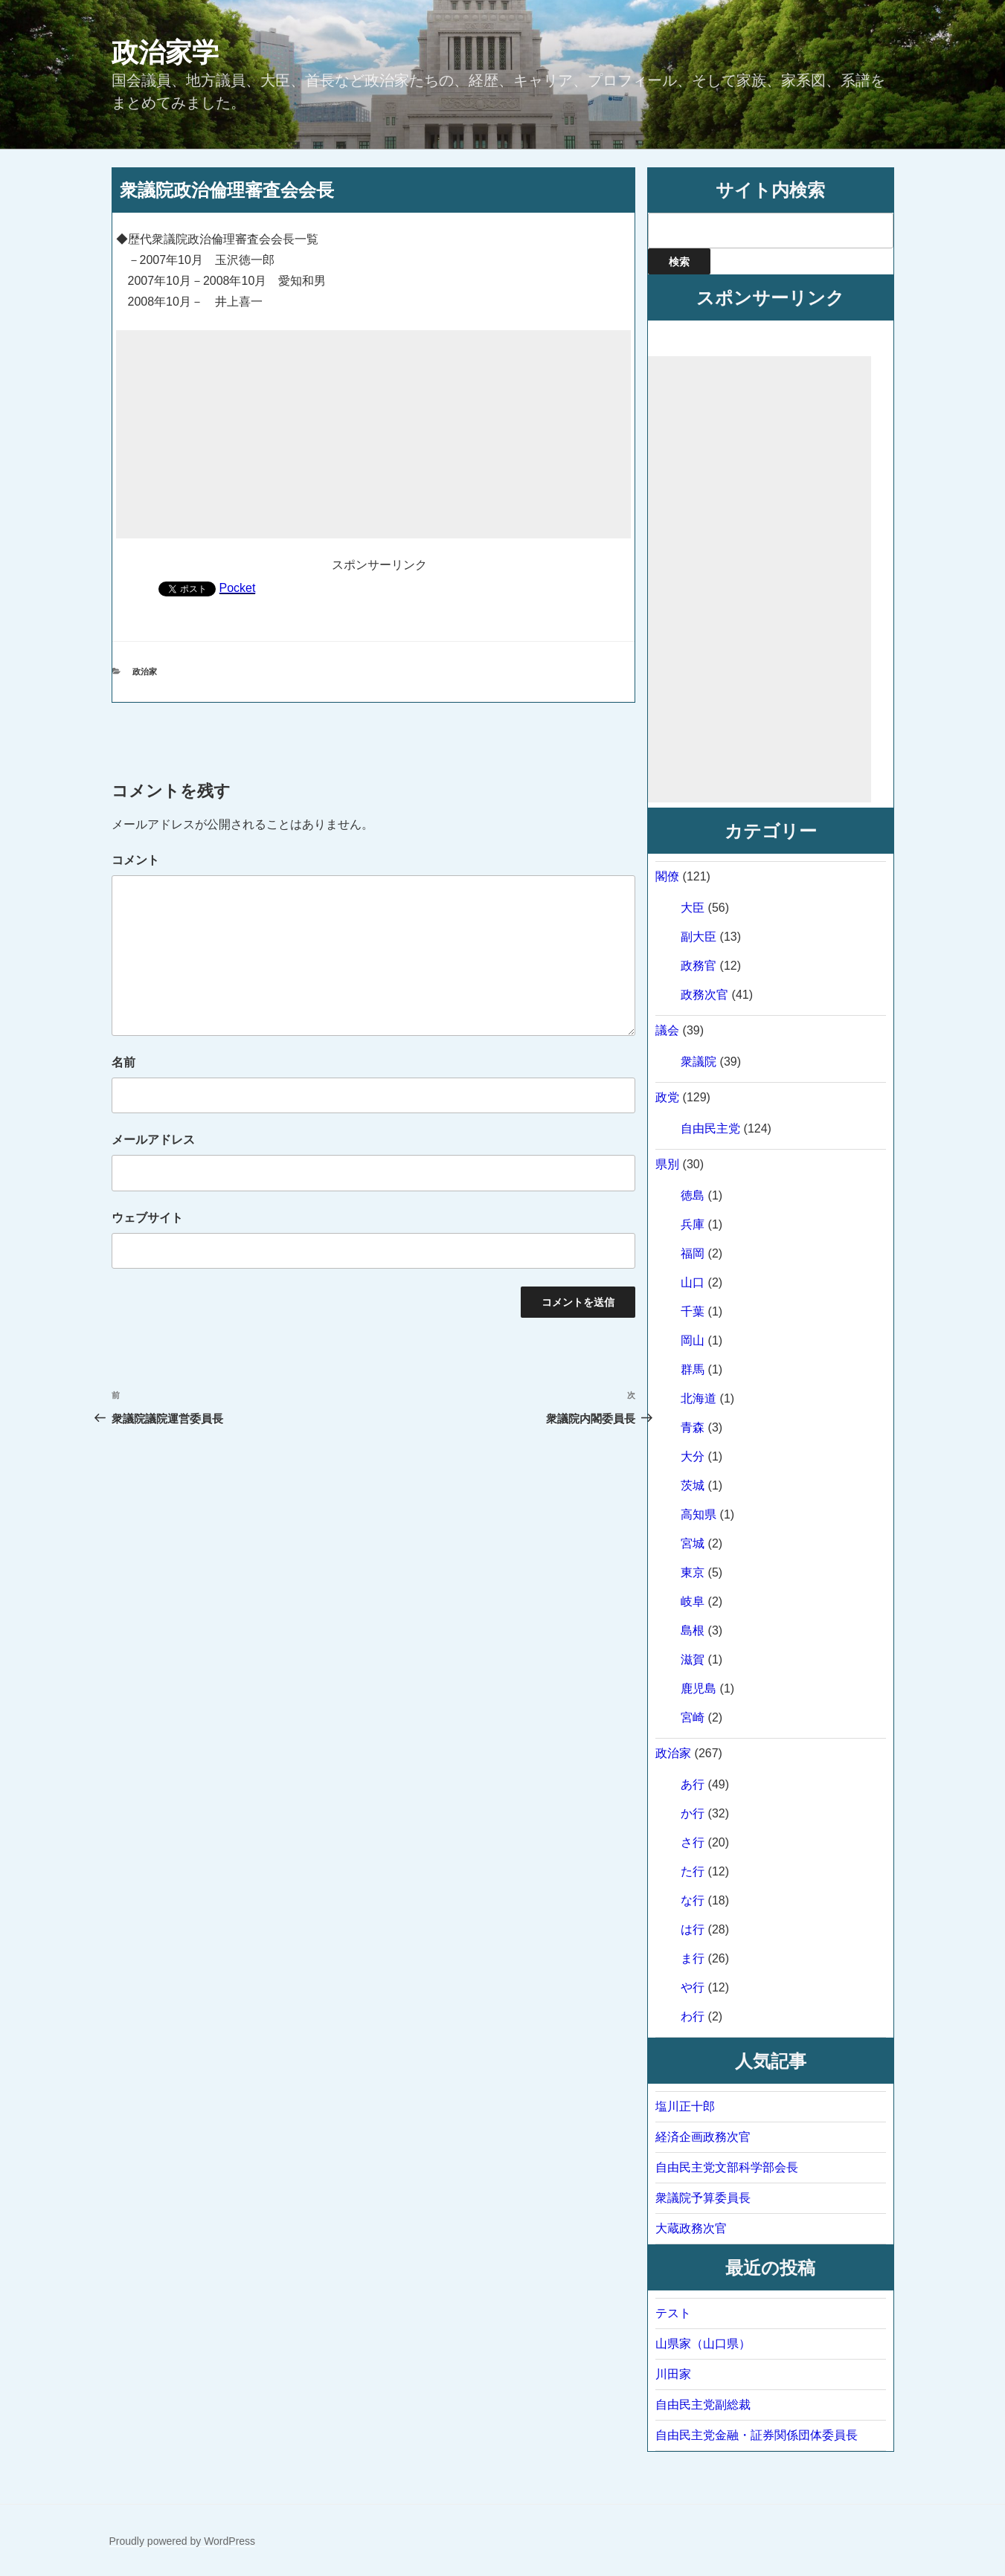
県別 (667, 1164)
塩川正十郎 (685, 2106)
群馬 (692, 1369)
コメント (135, 860)
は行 (692, 1929)
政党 (667, 1097)
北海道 (698, 1398)
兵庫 (692, 1224)
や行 (692, 1987)
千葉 (692, 1311)
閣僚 (667, 876)
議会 (667, 1030)
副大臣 (698, 936)
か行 (692, 1813)
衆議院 (698, 1061)
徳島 (692, 1195)
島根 (692, 1630)
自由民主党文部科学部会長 (726, 2167)
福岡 (692, 1253)
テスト (673, 2313)
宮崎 (692, 1717)
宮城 (692, 1543)
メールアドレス (153, 1139)
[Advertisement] (374, 434)
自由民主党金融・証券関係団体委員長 (756, 2435)
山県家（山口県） (703, 2343)
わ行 (692, 2016)
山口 (692, 1282)
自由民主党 (710, 1128)
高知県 (698, 1514)
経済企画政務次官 (703, 2137)
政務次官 (704, 994)
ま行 (692, 1958)
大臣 (692, 907)
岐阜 (692, 1601)
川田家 (673, 2374)
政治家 (144, 671)
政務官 (698, 965)
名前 (123, 1062)
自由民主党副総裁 (703, 2404)
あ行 (692, 1784)
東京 (692, 1572)
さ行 (692, 1842)
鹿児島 (698, 1688)
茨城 (692, 1485)
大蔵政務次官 (691, 2228)
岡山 (692, 1340)
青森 (692, 1427)
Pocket (237, 588)
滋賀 (692, 1659)
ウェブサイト (147, 1217)
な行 (692, 1900)
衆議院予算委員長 (703, 2198)
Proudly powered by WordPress (182, 2541)
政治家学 (165, 52)
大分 (692, 1456)
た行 (692, 1871)
